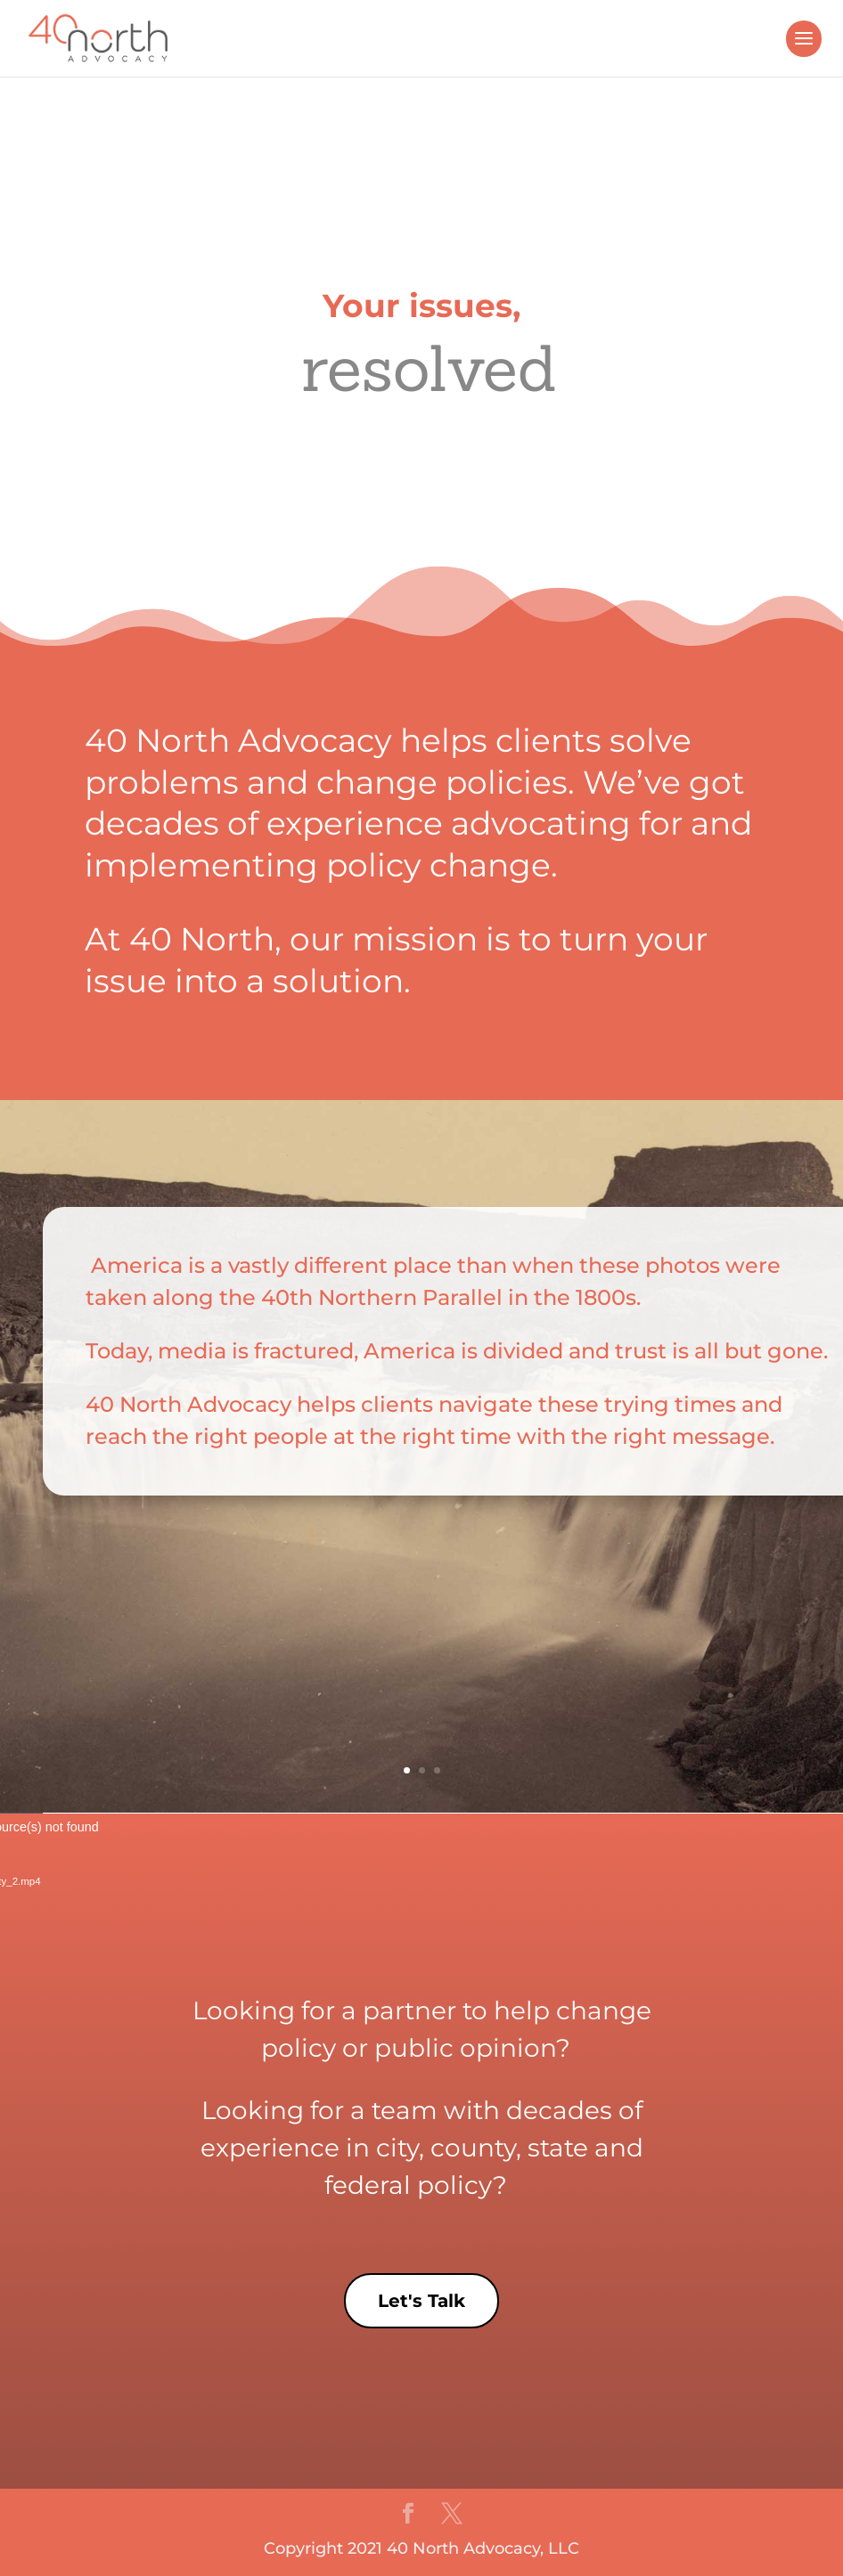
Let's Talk (421, 2300)
